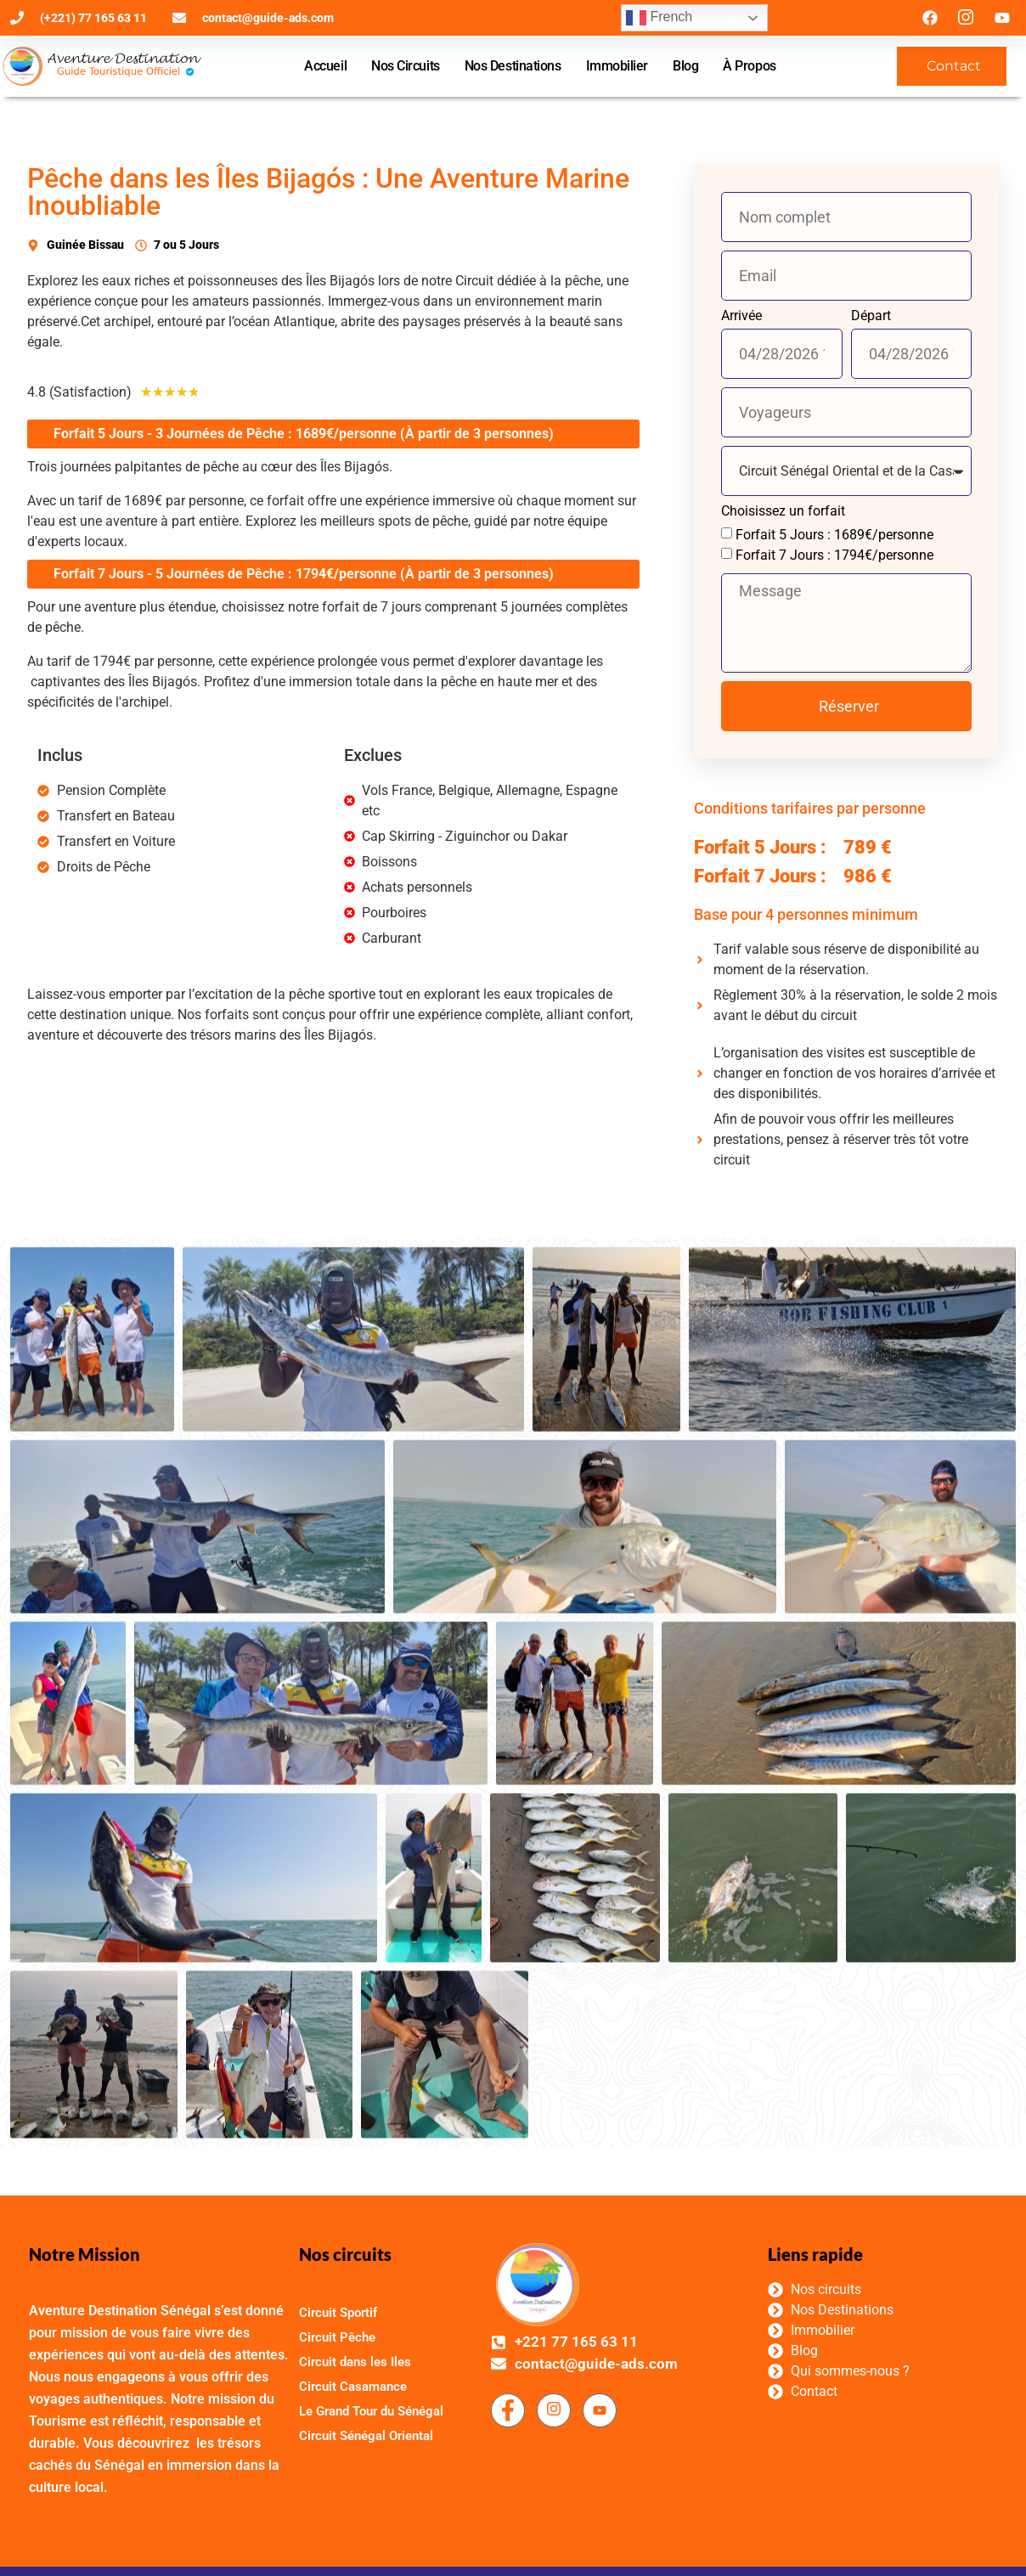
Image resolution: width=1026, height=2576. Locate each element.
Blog (685, 66)
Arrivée (743, 316)
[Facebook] (508, 2524)
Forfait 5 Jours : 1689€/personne (836, 535)
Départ (873, 316)
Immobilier (617, 66)
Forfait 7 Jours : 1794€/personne (836, 555)
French (659, 18)
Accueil (325, 66)
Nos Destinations (513, 66)
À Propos (749, 66)
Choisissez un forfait (785, 511)
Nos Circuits (405, 66)
